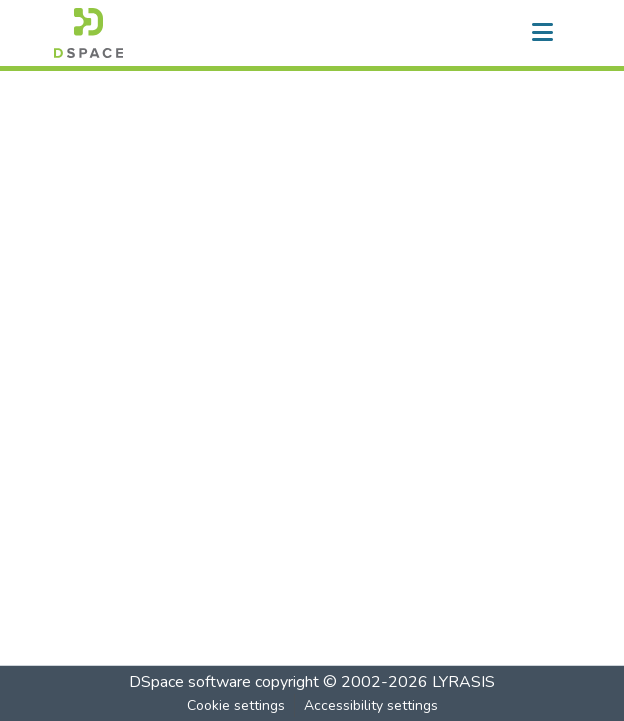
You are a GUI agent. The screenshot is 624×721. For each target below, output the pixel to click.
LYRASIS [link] (463, 682)
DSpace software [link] (190, 682)
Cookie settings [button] (236, 705)
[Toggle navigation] (542, 33)
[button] (88, 33)
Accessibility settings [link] (371, 705)
